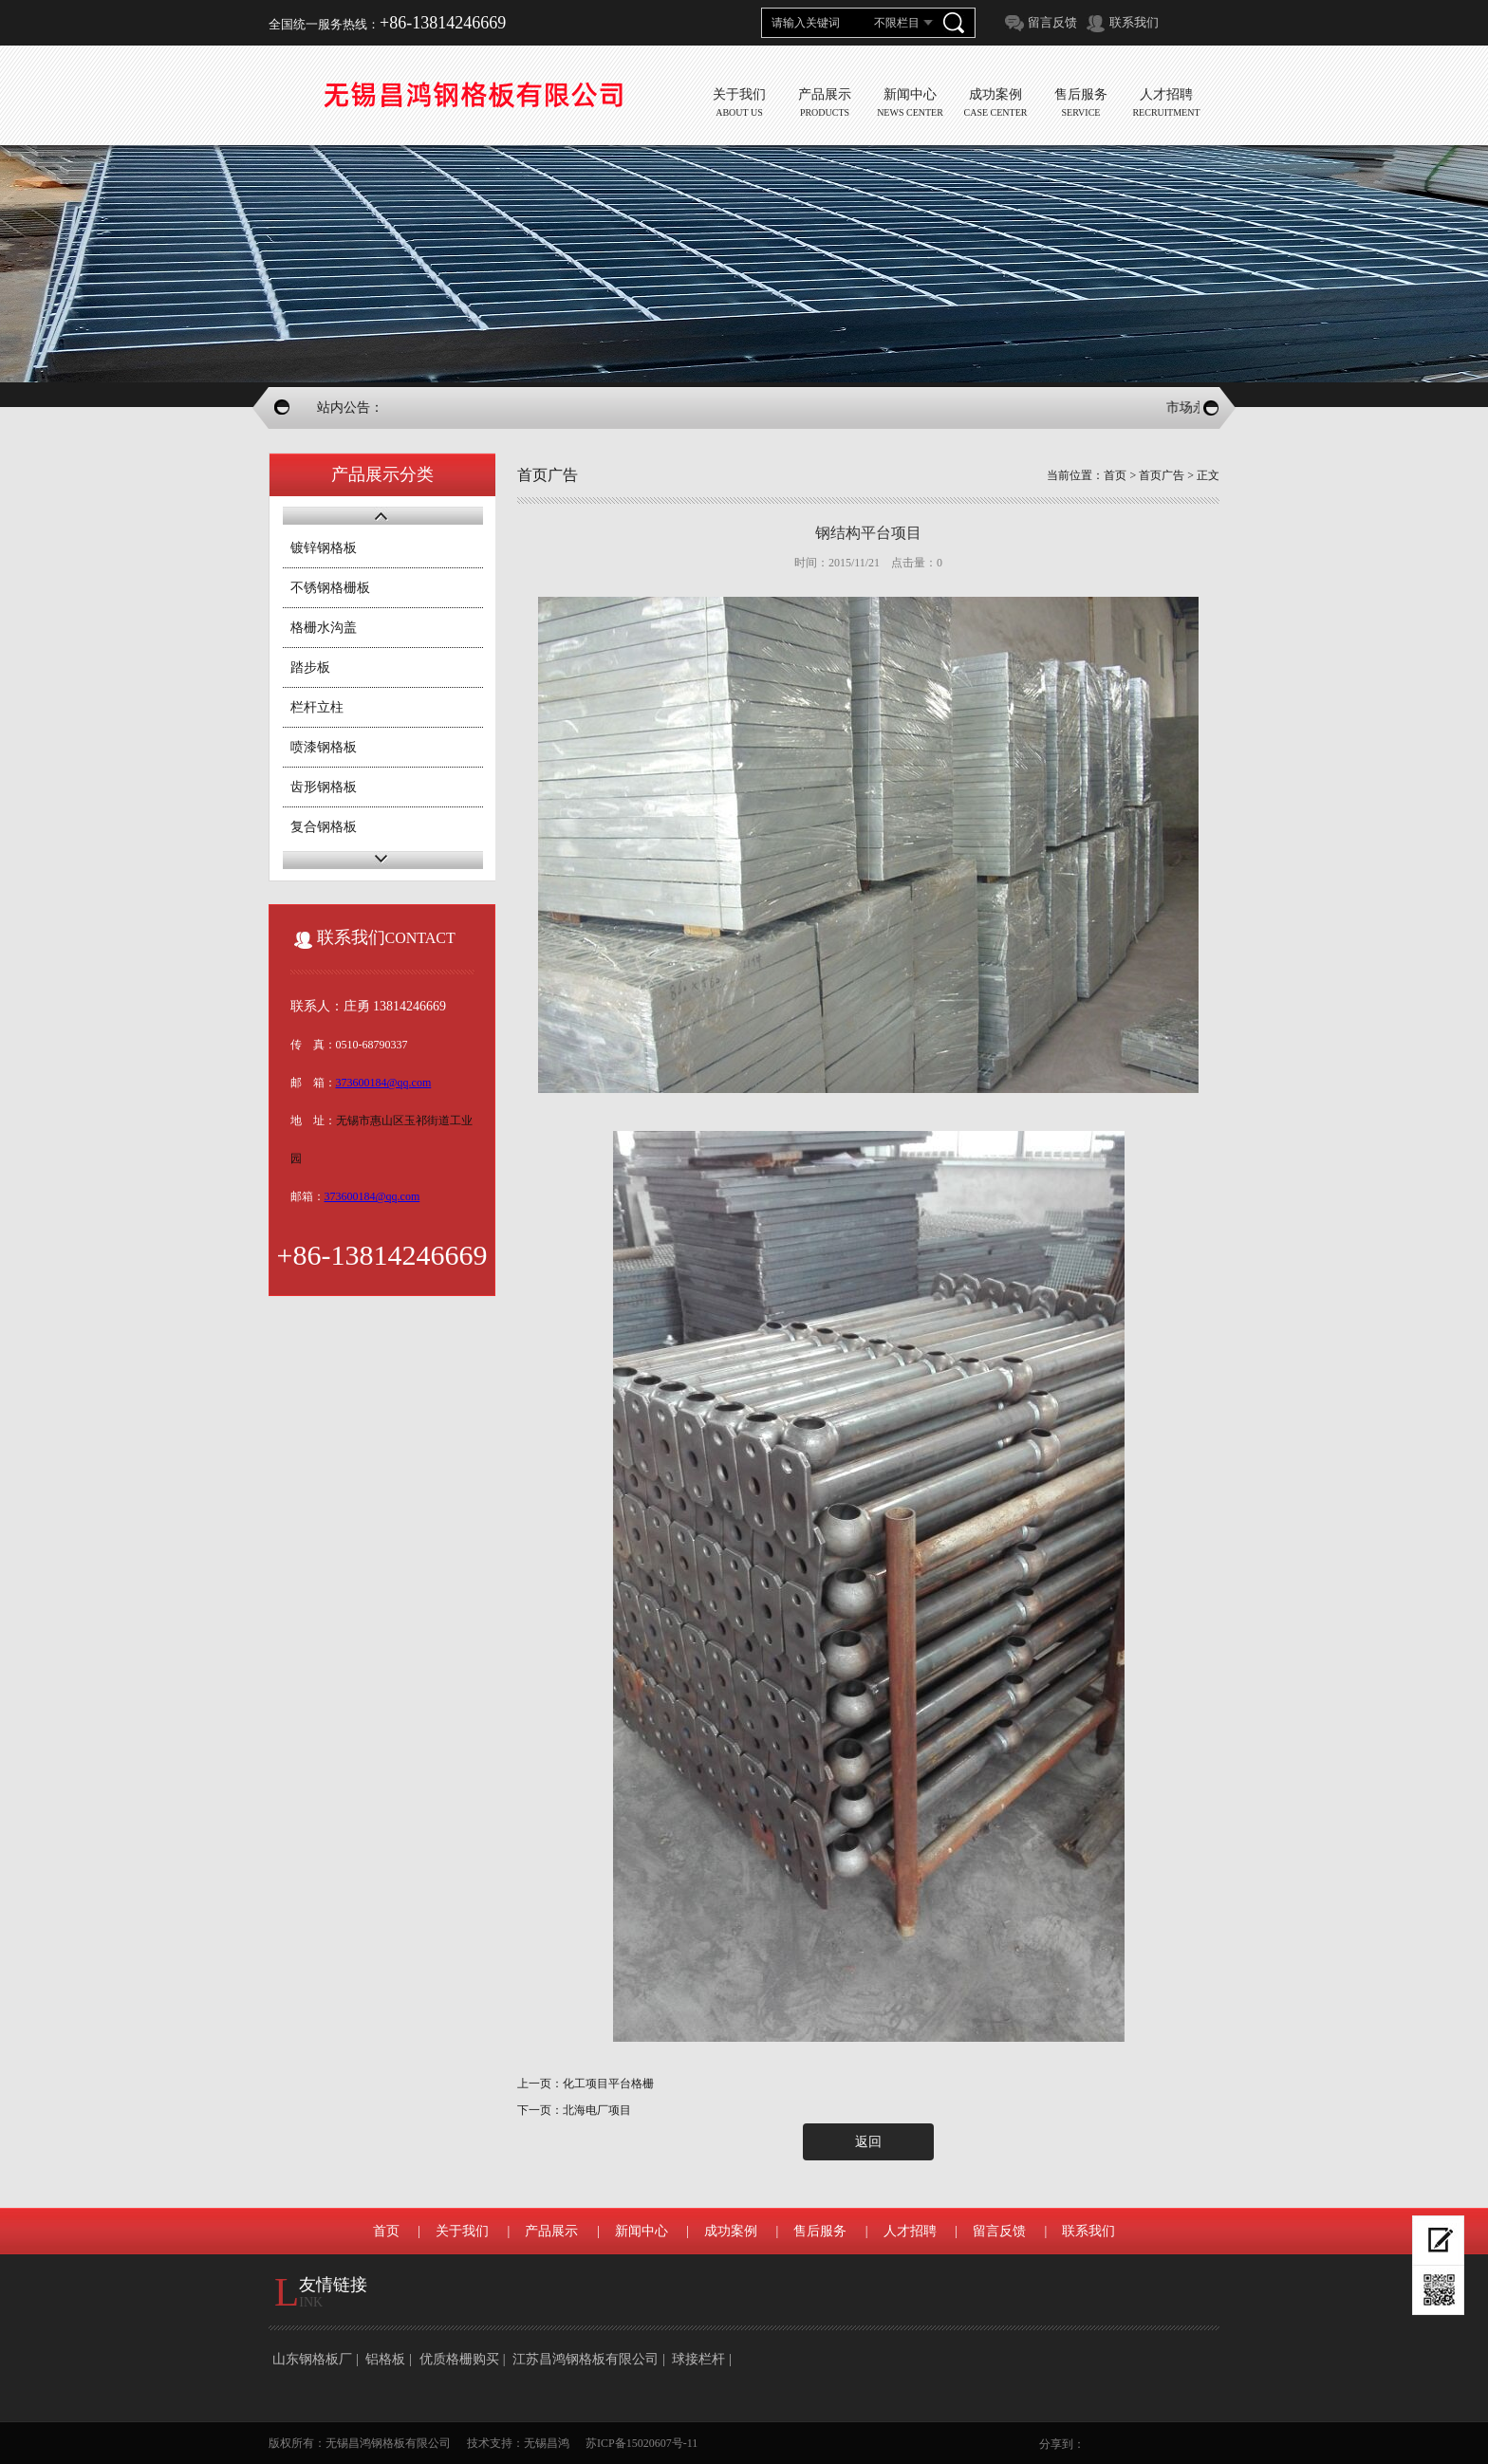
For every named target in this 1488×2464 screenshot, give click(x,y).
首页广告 (1161, 475)
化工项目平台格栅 (608, 2083)
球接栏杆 (698, 2359)
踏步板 (310, 667)
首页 (1115, 475)
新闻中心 (641, 2231)
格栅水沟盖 (323, 628)
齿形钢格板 (323, 787)
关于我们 (462, 2231)
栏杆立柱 (317, 707)
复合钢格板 (323, 827)
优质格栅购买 (459, 2359)
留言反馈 (1052, 22)
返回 (868, 2142)
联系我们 (1134, 22)
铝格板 (385, 2359)
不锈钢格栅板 (330, 588)
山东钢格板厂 (312, 2359)
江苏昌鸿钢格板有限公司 (585, 2359)
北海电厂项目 (597, 2110)
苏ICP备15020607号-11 (642, 2443)
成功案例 (730, 2231)
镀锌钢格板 (323, 548)
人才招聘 (910, 2231)
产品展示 (551, 2231)
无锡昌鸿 (546, 2443)
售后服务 (819, 2231)
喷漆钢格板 (323, 747)
